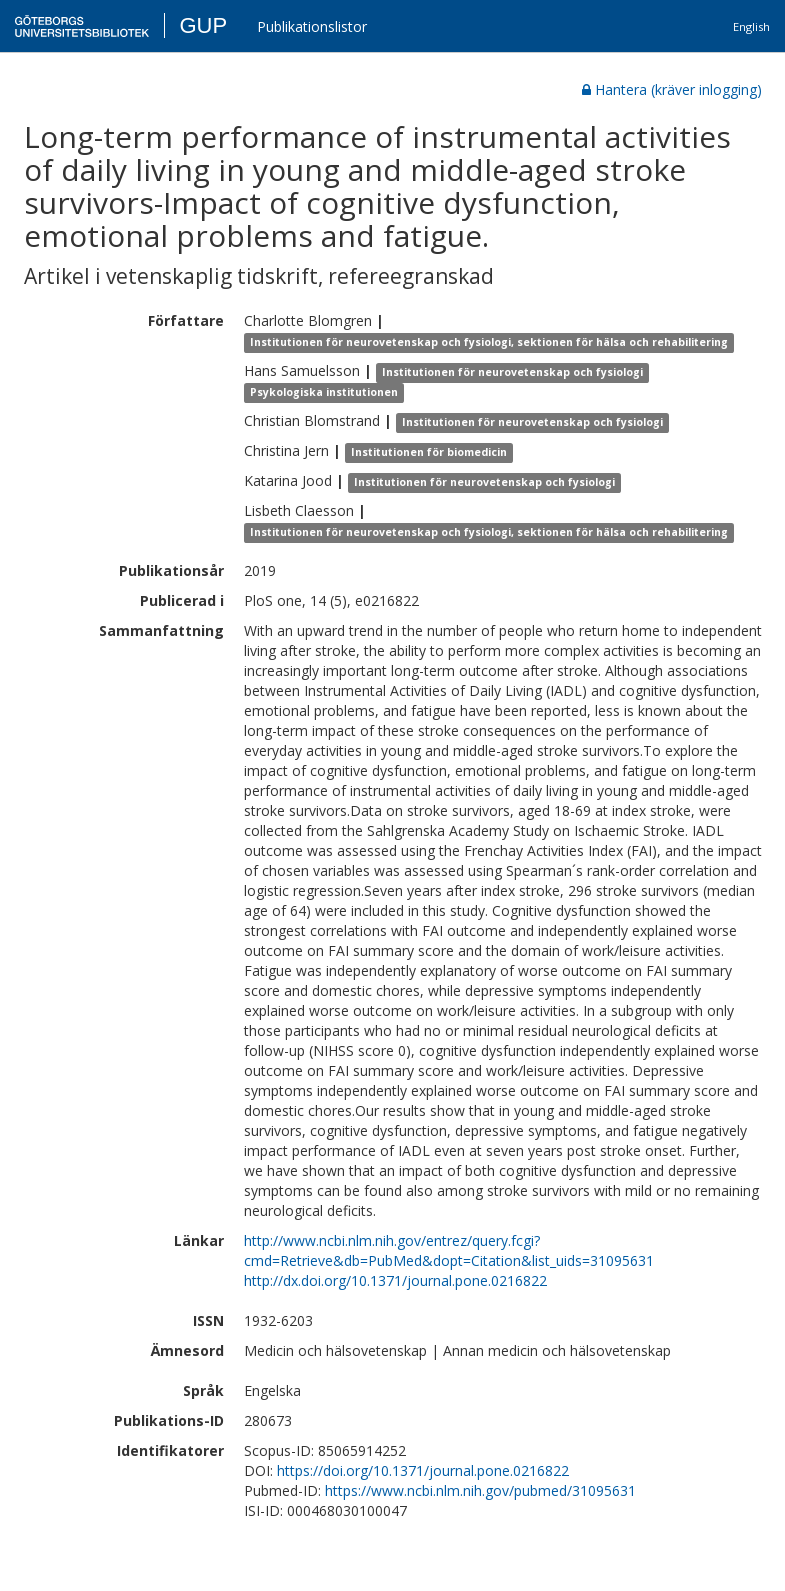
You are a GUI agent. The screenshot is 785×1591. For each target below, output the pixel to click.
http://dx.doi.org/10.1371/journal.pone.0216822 (395, 1280)
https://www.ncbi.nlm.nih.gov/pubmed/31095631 (480, 1490)
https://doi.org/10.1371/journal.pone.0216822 (423, 1470)
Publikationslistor (312, 26)
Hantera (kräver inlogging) (672, 89)
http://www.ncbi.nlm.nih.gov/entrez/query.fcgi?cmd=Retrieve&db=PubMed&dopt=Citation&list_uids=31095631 (449, 1250)
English (751, 26)
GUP (203, 25)
